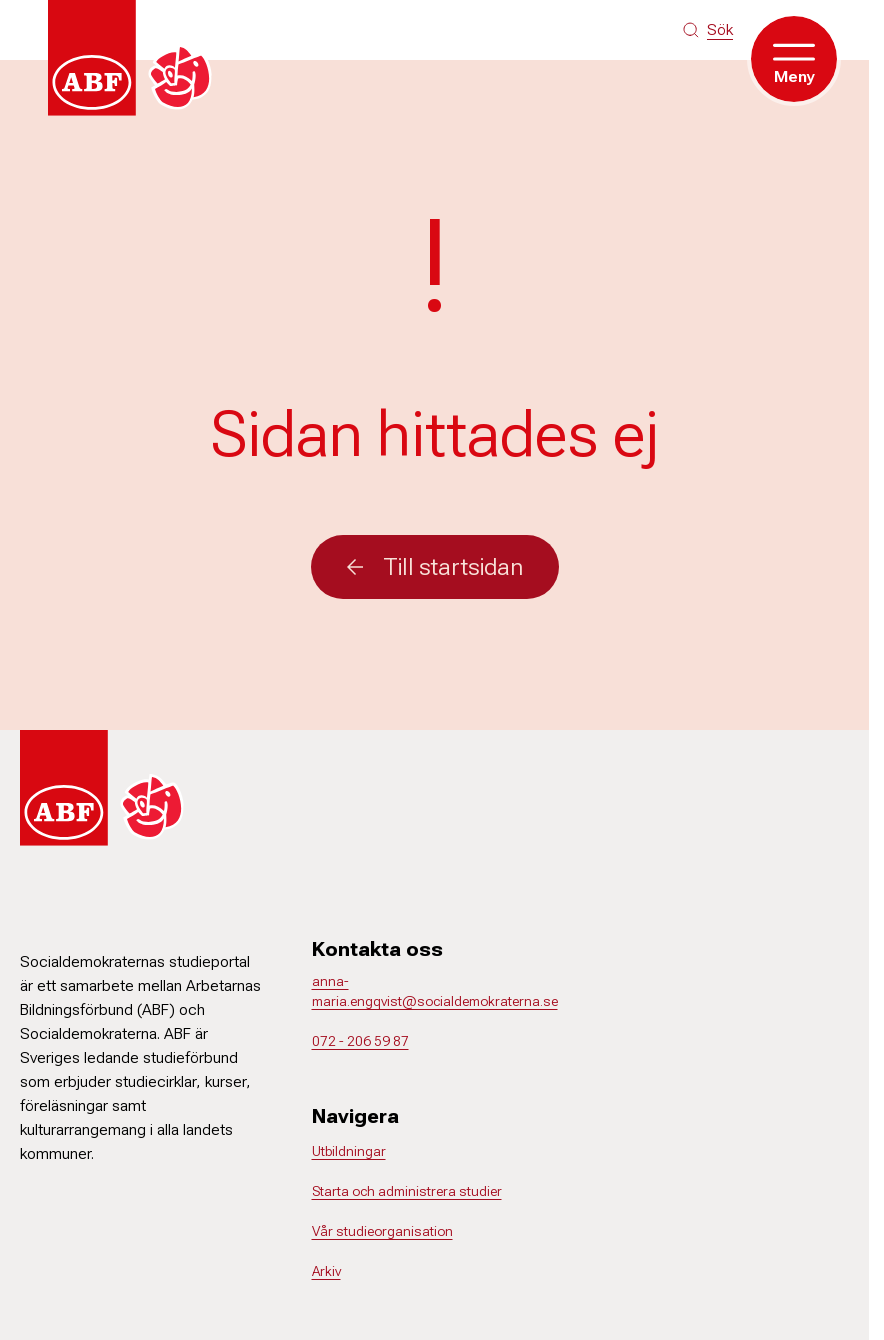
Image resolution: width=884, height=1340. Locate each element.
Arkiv (326, 1271)
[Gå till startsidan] (136, 58)
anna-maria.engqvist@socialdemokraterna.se (435, 991)
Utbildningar (349, 1151)
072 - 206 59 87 (360, 1041)
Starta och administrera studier (407, 1191)
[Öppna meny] (794, 59)
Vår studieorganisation (382, 1231)
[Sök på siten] (708, 30)
